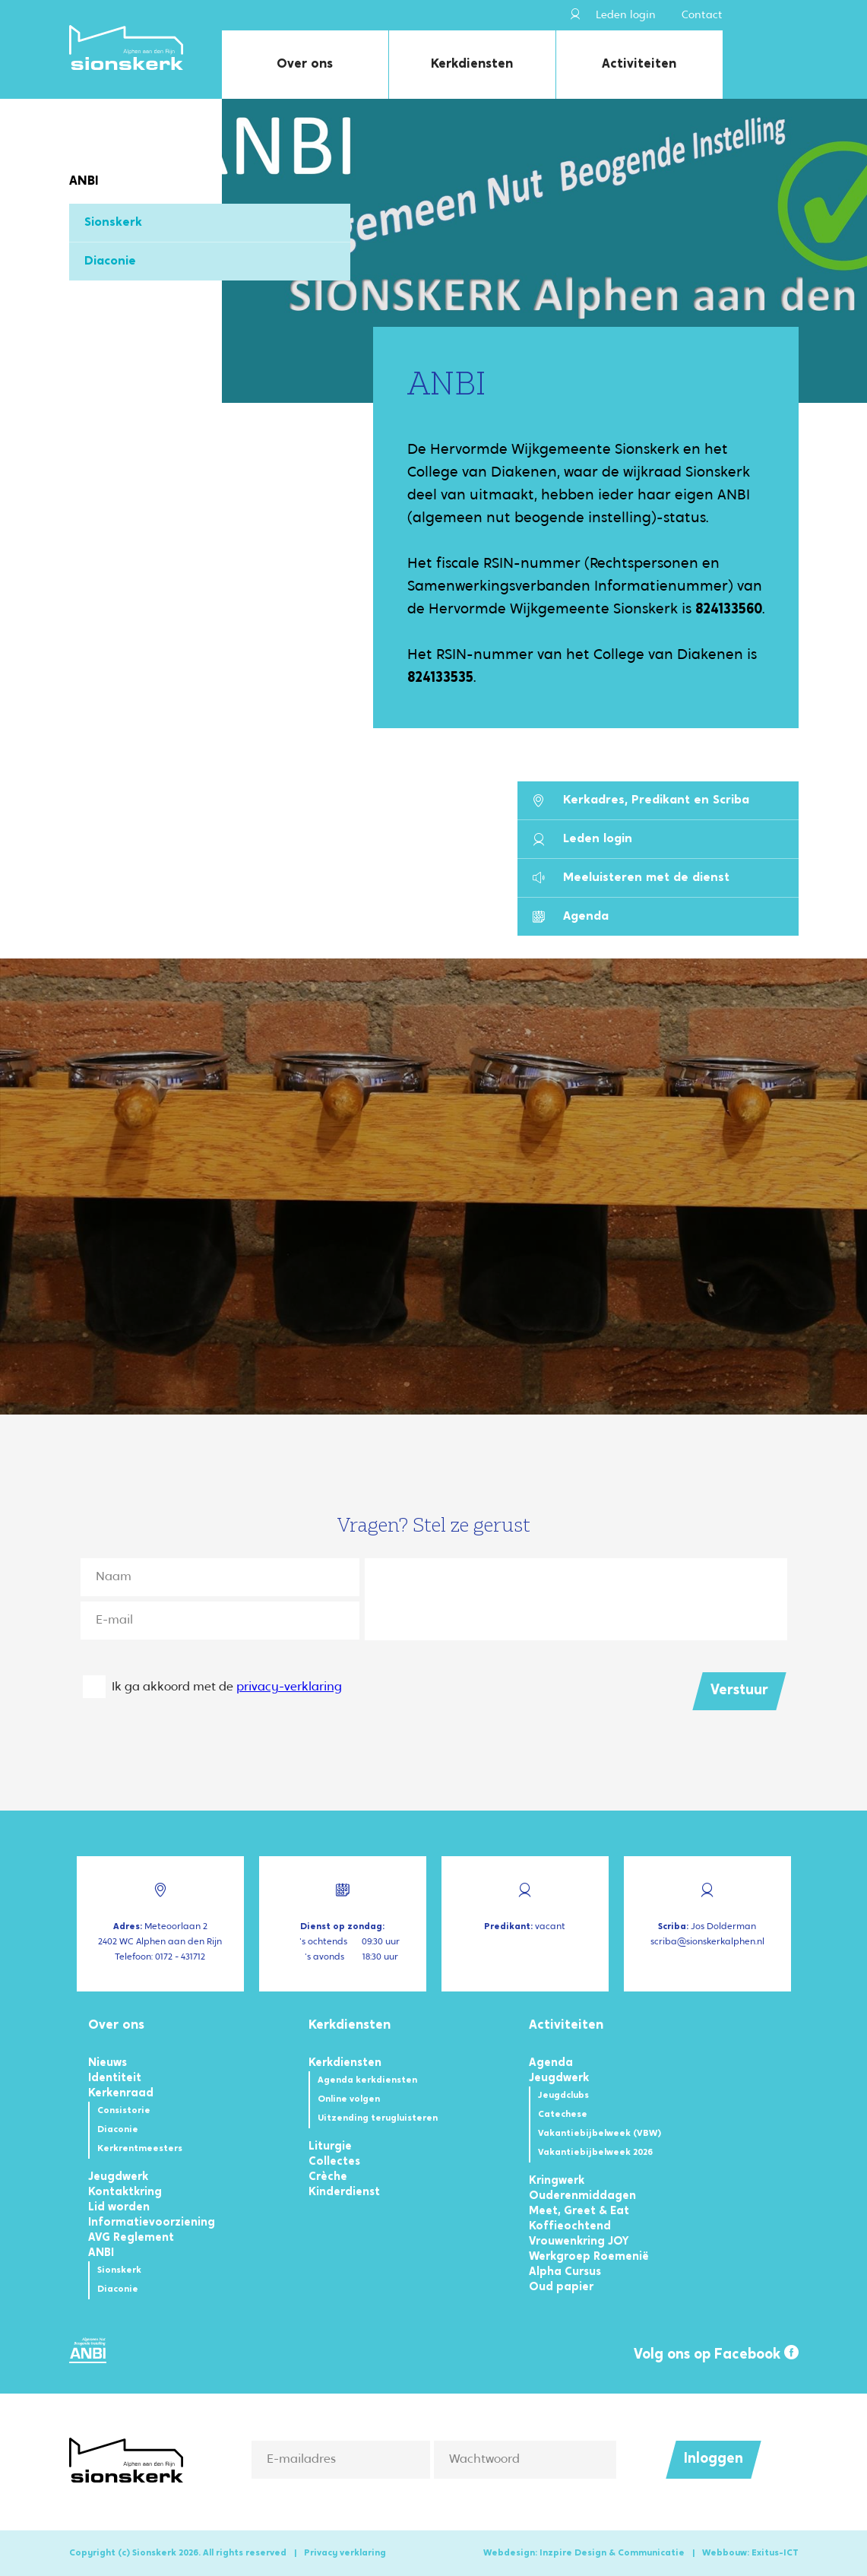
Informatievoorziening (151, 2223)
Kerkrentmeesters (139, 2148)
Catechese (562, 2114)
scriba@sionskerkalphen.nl (707, 1942)
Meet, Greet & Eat (579, 2211)
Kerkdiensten (472, 64)
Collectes (334, 2162)
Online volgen (349, 2099)
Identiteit (114, 2078)
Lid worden (119, 2207)
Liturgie (330, 2147)
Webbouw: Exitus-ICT (750, 2553)
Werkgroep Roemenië (589, 2257)
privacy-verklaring (289, 1687)
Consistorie (123, 2110)
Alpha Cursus (565, 2272)
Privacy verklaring (345, 2553)
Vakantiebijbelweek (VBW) (599, 2133)
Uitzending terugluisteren (378, 2118)
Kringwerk (556, 2181)
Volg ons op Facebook (716, 2353)
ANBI (101, 2253)
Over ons (305, 64)
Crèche (328, 2177)
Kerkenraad (120, 2093)
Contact (702, 15)
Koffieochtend (570, 2226)
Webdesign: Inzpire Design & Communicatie (584, 2553)
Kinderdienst (344, 2192)
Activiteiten (639, 64)
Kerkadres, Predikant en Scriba (641, 800)
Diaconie (110, 261)
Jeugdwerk (118, 2177)
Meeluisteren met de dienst (631, 878)
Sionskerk (113, 223)
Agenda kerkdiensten (367, 2080)
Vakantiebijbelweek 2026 (595, 2152)
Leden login (613, 14)
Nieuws (107, 2063)
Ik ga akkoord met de (227, 1687)
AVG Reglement (131, 2238)
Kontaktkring (125, 2192)
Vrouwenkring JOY (579, 2242)
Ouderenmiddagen (582, 2196)
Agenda (571, 917)
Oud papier (561, 2287)
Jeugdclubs (563, 2095)
